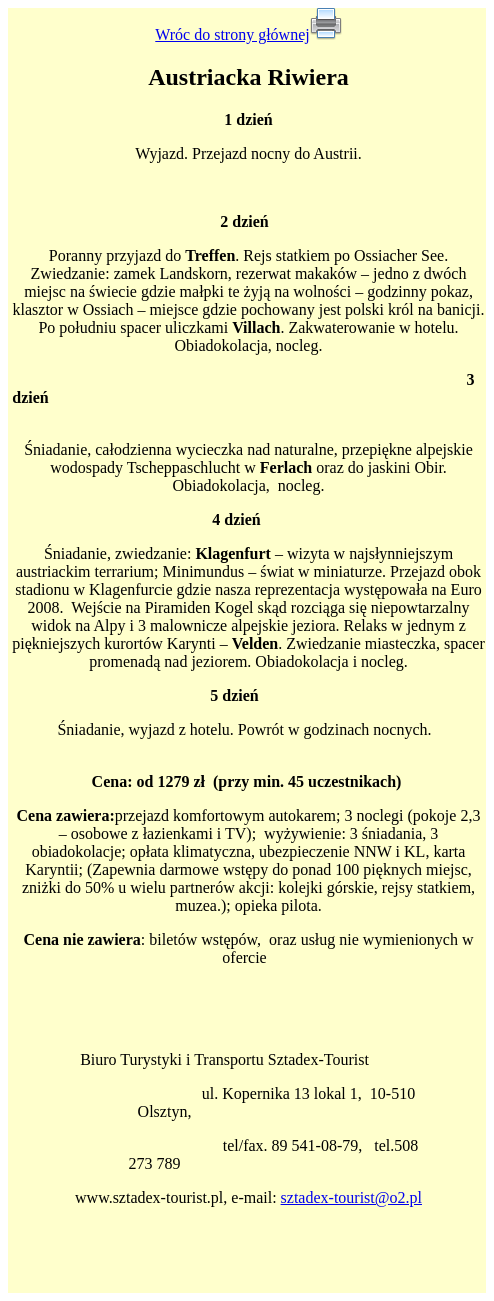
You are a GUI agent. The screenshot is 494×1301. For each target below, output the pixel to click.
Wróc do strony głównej (232, 34)
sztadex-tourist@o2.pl (351, 1197)
